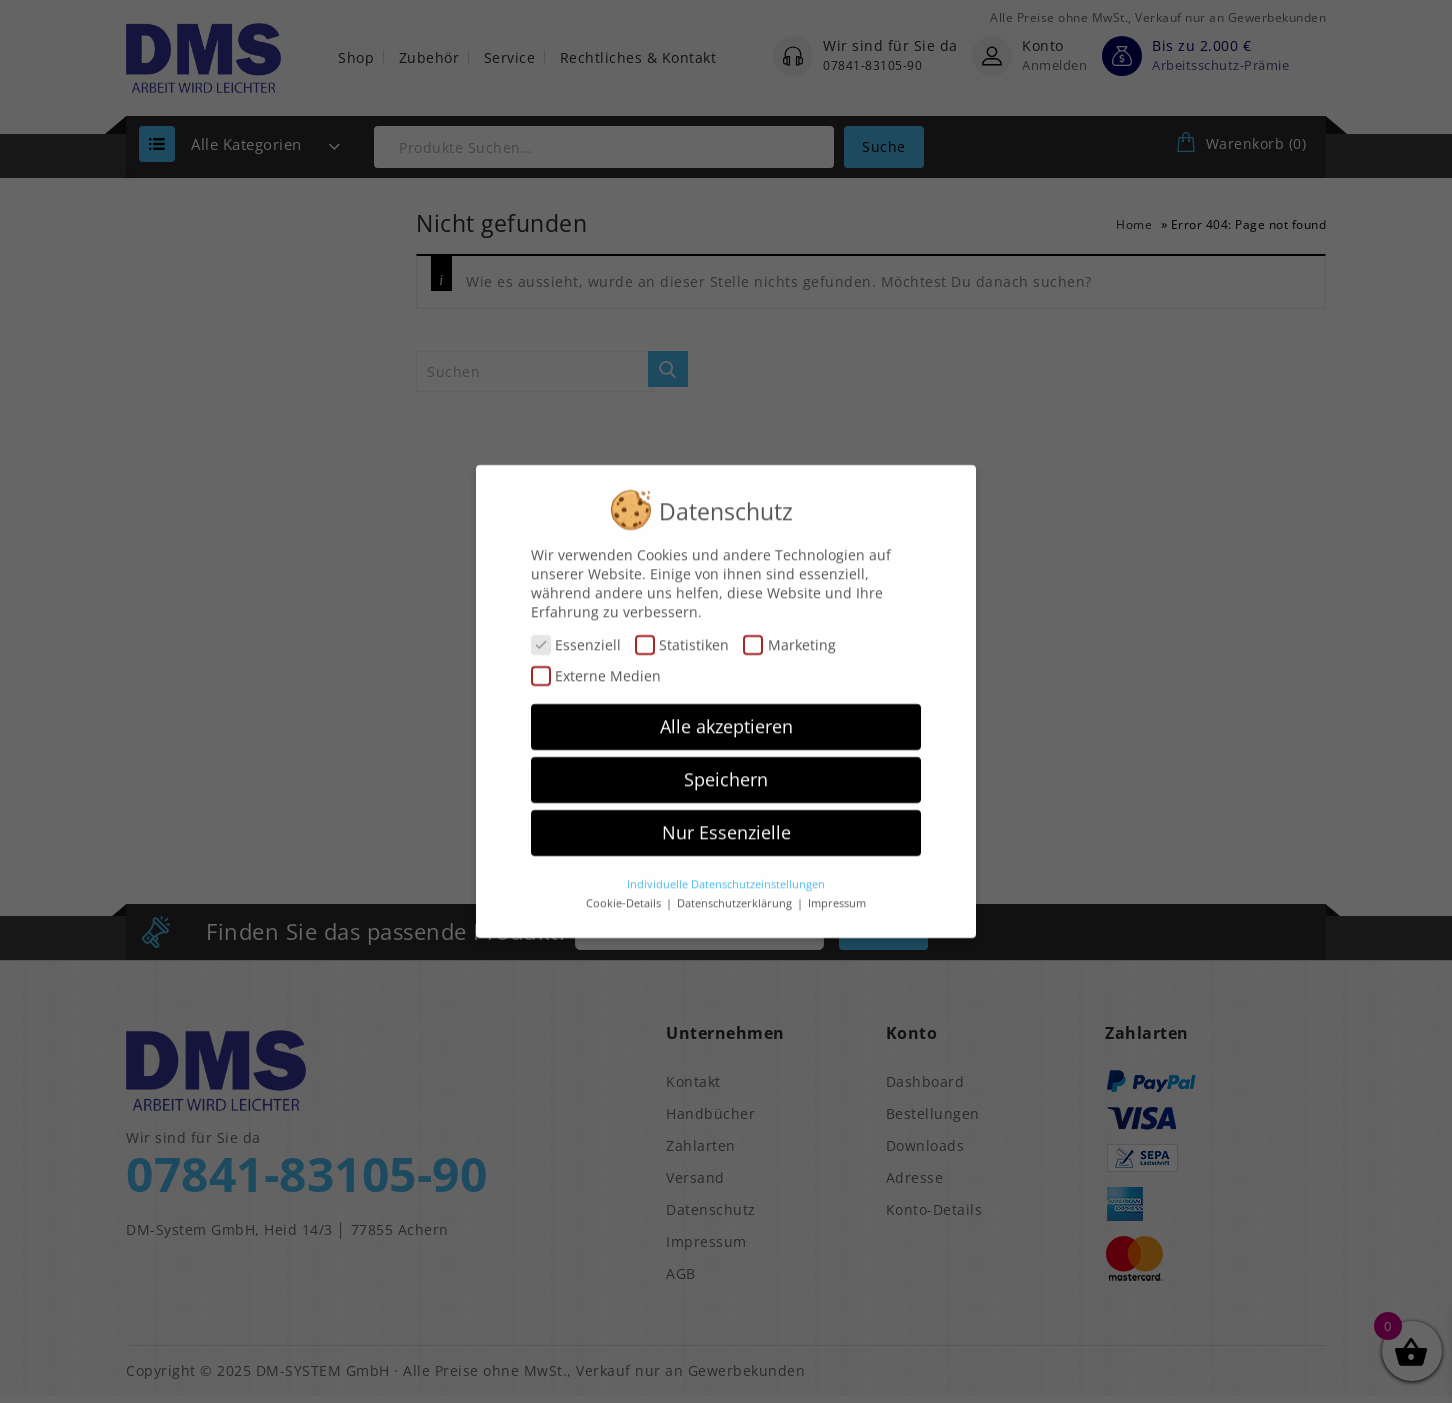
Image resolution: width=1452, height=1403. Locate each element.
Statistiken (682, 632)
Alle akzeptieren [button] (726, 715)
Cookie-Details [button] (625, 892)
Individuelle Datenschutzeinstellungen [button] (726, 872)
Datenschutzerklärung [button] (736, 892)
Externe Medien (596, 663)
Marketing (789, 632)
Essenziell (576, 632)
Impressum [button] (837, 892)
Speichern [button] (726, 767)
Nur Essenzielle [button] (726, 820)
